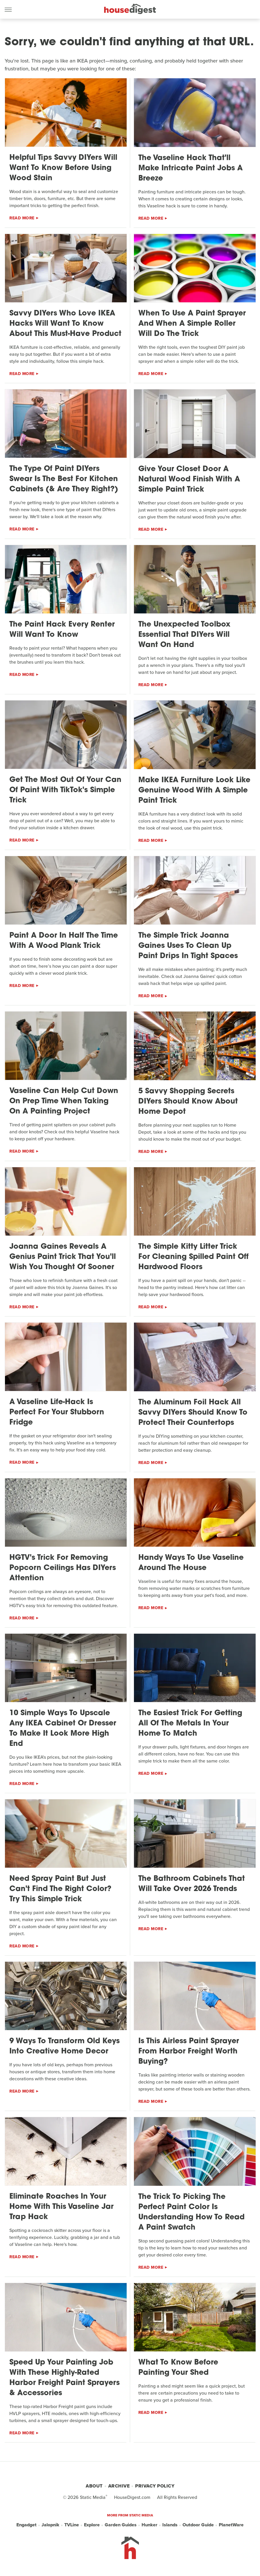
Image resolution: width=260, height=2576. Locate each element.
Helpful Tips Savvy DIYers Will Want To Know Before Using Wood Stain (63, 168)
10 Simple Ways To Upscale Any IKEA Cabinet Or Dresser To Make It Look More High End (62, 1729)
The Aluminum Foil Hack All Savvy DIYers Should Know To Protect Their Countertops (192, 1413)
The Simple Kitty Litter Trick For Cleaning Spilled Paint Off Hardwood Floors (193, 1257)
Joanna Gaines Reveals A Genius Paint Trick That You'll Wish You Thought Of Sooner (62, 1257)
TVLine (71, 2525)
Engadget (26, 2525)
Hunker (149, 2525)
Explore (92, 2525)
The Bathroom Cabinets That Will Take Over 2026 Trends (191, 1884)
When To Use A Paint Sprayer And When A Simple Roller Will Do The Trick (192, 324)
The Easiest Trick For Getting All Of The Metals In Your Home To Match (190, 1723)
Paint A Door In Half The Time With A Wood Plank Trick (63, 941)
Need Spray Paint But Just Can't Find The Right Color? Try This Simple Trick (60, 1889)
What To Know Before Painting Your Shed (178, 2367)
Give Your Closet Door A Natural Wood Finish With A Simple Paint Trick (189, 479)
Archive (119, 2486)
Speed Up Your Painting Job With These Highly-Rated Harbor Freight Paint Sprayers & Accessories (64, 2378)
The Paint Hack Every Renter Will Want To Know (62, 630)
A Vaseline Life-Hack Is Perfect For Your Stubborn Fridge (56, 1412)
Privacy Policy (154, 2486)
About (94, 2486)
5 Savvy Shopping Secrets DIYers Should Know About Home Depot (188, 1102)
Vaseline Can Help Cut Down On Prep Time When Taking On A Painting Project (63, 1101)
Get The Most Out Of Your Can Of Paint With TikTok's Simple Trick (65, 790)
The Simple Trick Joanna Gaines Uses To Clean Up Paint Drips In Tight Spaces (188, 946)
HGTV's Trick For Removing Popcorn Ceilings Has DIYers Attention (62, 1568)
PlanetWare (231, 2525)
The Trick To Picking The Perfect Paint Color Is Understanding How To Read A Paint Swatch (191, 2212)
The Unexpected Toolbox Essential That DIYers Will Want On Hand (184, 635)
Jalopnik (50, 2525)
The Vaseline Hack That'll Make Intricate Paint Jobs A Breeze (190, 168)
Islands (170, 2525)
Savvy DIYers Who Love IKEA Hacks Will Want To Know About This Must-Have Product (65, 324)
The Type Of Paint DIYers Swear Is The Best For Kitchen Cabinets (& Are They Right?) (63, 479)
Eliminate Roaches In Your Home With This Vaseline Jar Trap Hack (61, 2207)
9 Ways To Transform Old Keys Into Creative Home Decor (64, 2046)
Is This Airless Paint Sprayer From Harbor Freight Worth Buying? (188, 2051)
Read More (22, 218)
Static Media (93, 2497)
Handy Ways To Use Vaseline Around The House (191, 1563)
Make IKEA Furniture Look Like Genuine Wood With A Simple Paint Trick (194, 790)
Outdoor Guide (198, 2525)
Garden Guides (121, 2525)
